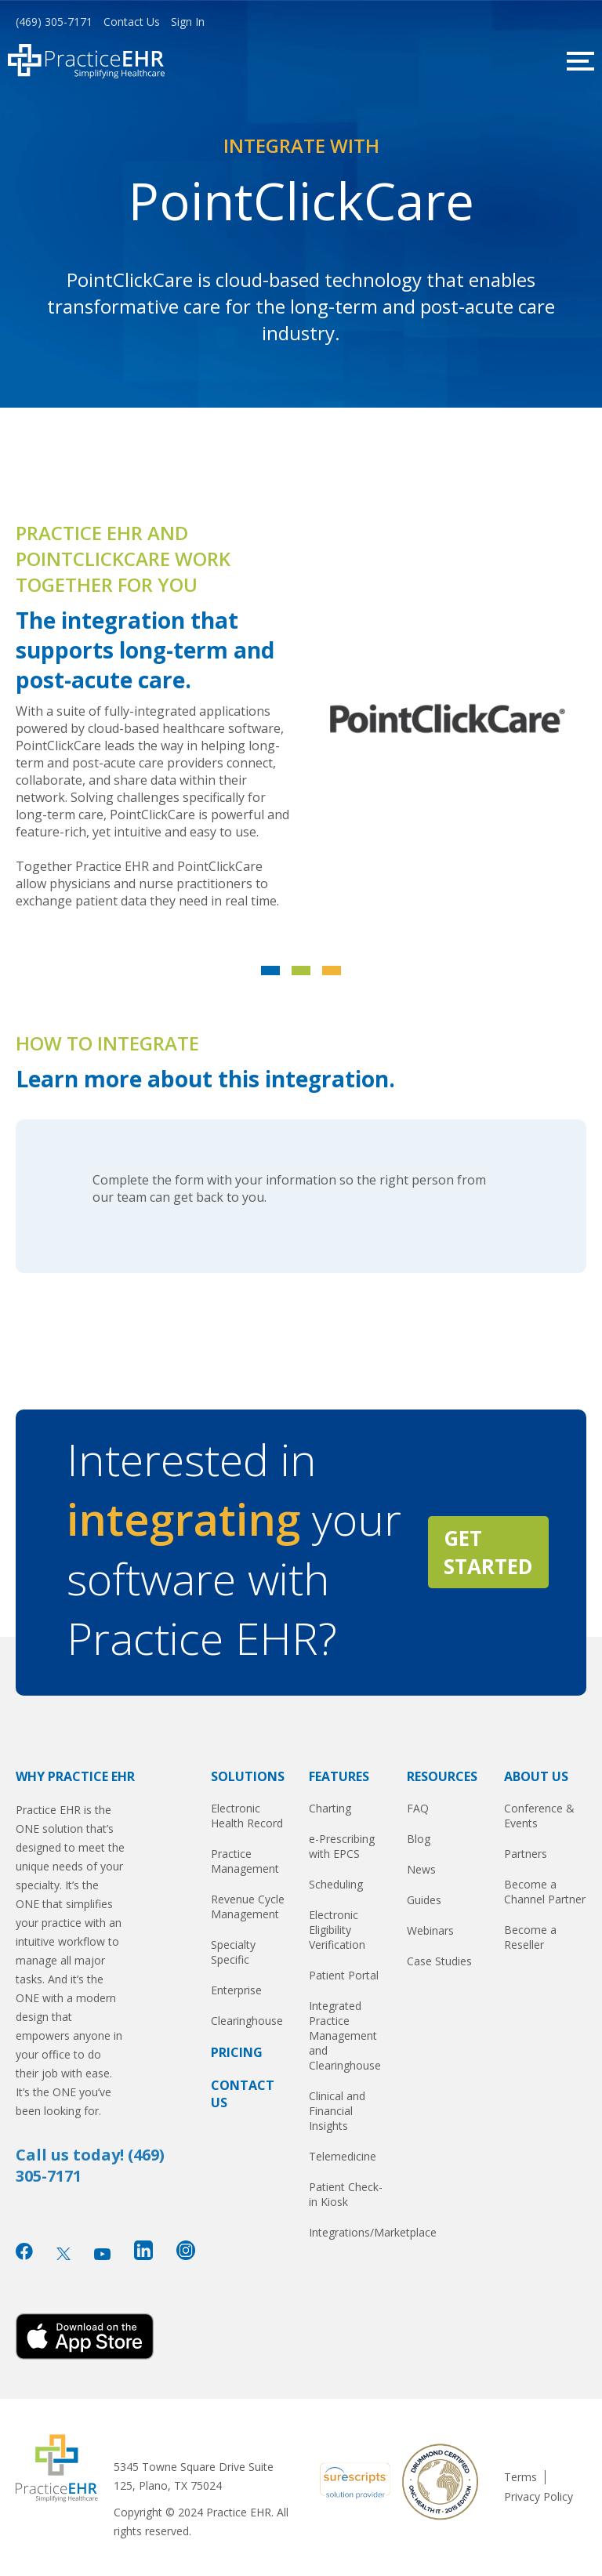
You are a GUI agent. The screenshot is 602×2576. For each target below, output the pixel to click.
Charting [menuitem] (330, 1808)
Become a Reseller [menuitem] (530, 1937)
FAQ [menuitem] (418, 1808)
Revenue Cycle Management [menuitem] (248, 1906)
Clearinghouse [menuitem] (247, 2020)
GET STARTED (488, 1552)
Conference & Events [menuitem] (539, 1815)
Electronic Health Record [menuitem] (247, 1815)
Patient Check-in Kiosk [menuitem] (346, 2194)
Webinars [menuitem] (430, 1930)
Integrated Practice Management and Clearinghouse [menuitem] (345, 2035)
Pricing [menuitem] (237, 2052)
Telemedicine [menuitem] (342, 2156)
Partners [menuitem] (525, 1853)
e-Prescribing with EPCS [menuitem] (342, 1846)
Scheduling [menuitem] (336, 1884)
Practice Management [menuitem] (245, 1861)
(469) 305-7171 (54, 21)
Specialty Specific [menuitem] (233, 1952)
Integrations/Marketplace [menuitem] (350, 2232)
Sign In (188, 21)
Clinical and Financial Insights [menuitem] (337, 2110)
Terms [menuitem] (520, 2477)
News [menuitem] (421, 1869)
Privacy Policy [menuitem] (538, 2497)
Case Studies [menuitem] (439, 1961)
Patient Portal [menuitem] (344, 1975)
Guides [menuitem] (424, 1899)
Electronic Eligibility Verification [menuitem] (337, 1929)
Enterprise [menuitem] (236, 1990)
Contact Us (131, 21)
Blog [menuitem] (418, 1838)
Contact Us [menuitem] (242, 2094)
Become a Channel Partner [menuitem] (545, 1892)
